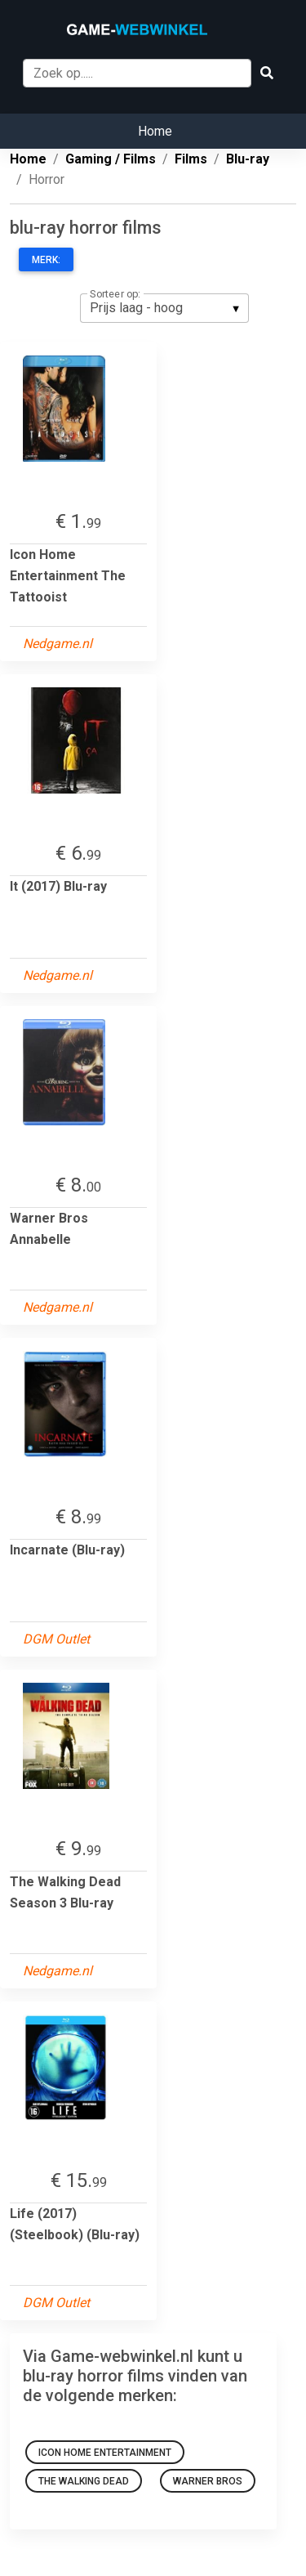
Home (155, 131)
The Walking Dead (83, 2481)
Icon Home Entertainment (104, 2452)
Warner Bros (207, 2481)
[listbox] (164, 308)
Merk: (46, 260)
